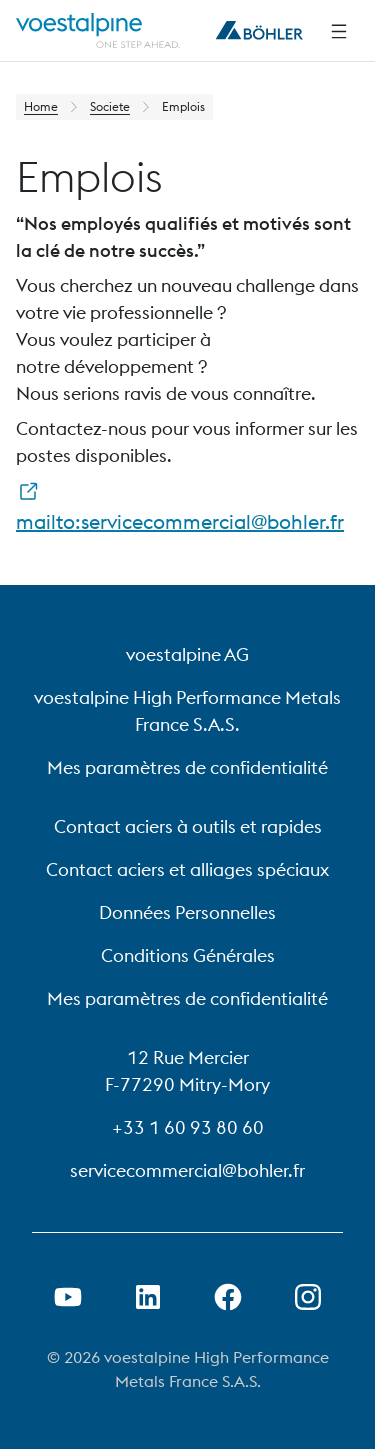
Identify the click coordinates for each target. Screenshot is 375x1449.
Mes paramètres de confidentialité (187, 767)
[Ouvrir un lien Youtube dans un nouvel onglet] (68, 1297)
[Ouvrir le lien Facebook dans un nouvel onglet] (228, 1297)
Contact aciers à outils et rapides (188, 826)
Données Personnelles (187, 912)
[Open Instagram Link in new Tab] (308, 1297)
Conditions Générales (188, 955)
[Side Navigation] (339, 31)
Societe (110, 106)
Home (41, 106)
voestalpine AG (187, 654)
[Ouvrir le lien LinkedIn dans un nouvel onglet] (148, 1297)
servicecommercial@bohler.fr (187, 1170)
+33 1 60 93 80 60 (188, 1127)
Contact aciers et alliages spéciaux (187, 869)
